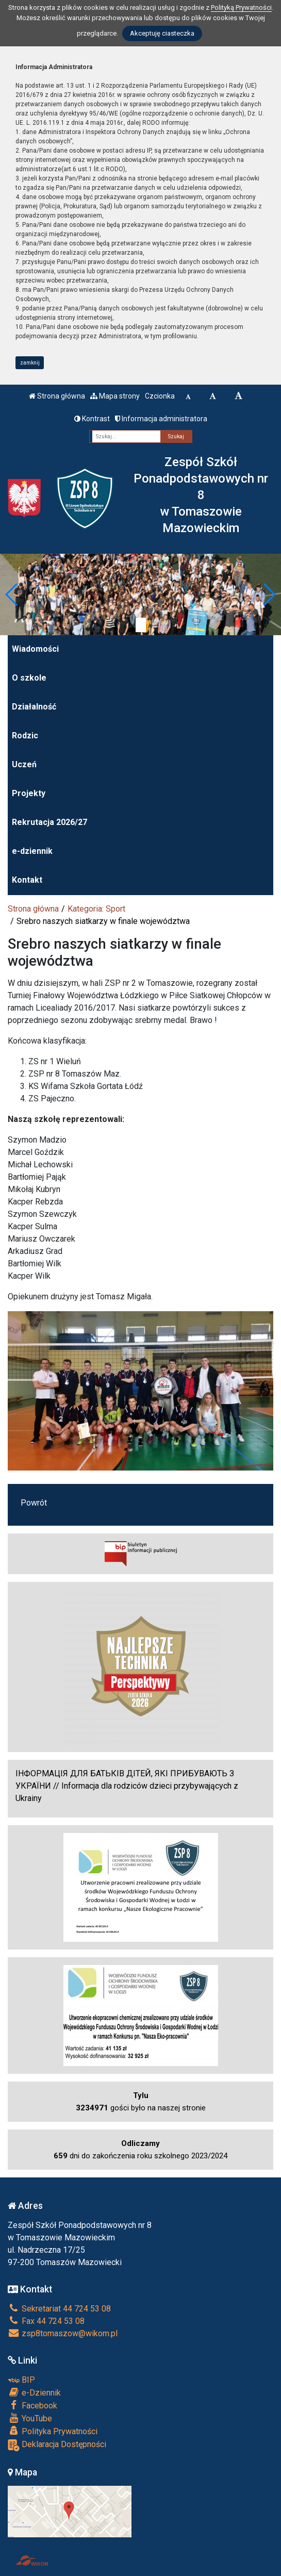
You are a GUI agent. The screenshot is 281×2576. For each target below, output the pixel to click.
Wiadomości (35, 649)
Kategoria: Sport (96, 909)
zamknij (30, 363)
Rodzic (25, 735)
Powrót (34, 1503)
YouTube (30, 2418)
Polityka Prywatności (52, 2431)
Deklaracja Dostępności (57, 2445)
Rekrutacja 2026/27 (49, 822)
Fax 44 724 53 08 (46, 2321)
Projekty (28, 793)
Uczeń (24, 764)
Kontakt (27, 880)
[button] (12, 594)
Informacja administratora (161, 419)
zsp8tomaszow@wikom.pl (63, 2333)
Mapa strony (115, 396)
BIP (21, 2380)
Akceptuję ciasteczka (162, 33)
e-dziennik (32, 851)
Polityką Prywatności (241, 7)
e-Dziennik (34, 2392)
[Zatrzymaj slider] (141, 625)
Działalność (34, 707)
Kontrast (92, 419)
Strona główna (57, 396)
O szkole (29, 678)
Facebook (32, 2405)
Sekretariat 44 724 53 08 (59, 2309)
